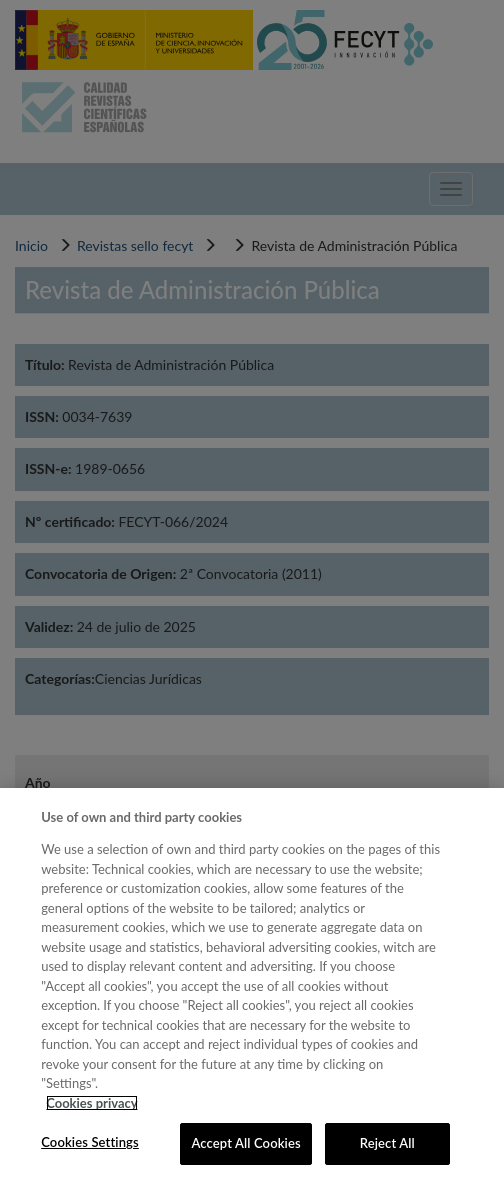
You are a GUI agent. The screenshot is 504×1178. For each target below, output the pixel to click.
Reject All (387, 1143)
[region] (252, 983)
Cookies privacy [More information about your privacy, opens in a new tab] (91, 1103)
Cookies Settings (90, 1142)
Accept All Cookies (245, 1143)
